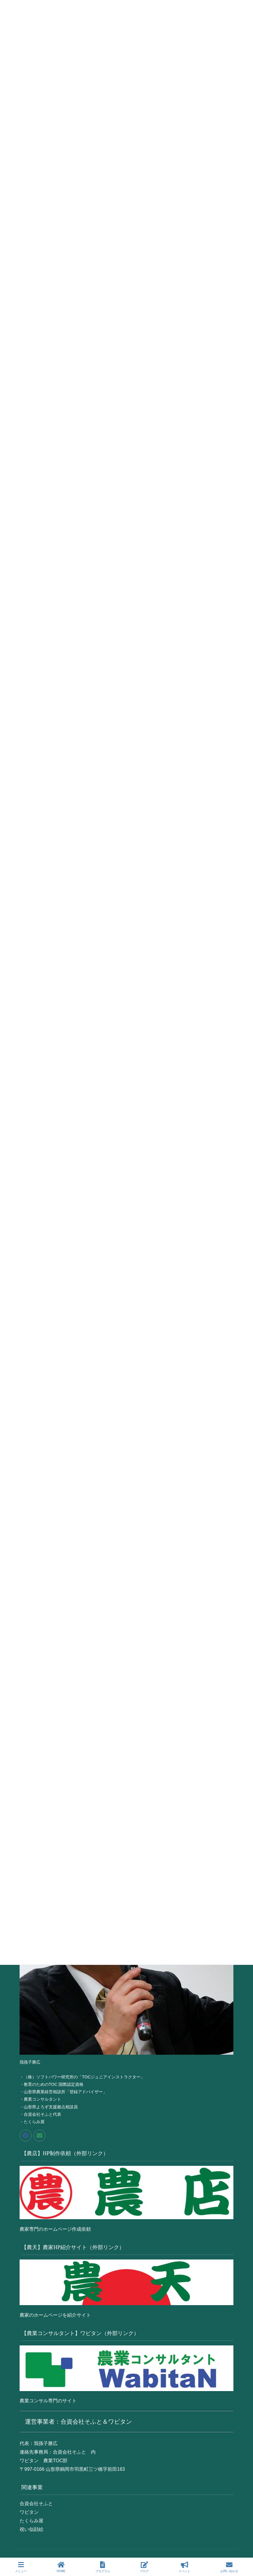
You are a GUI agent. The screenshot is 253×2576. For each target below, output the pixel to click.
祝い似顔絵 (31, 2529)
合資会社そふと (36, 2503)
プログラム (102, 2567)
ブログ (144, 2567)
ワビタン (29, 2512)
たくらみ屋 (31, 2520)
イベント (184, 2567)
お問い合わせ (229, 2567)
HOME (60, 2567)
